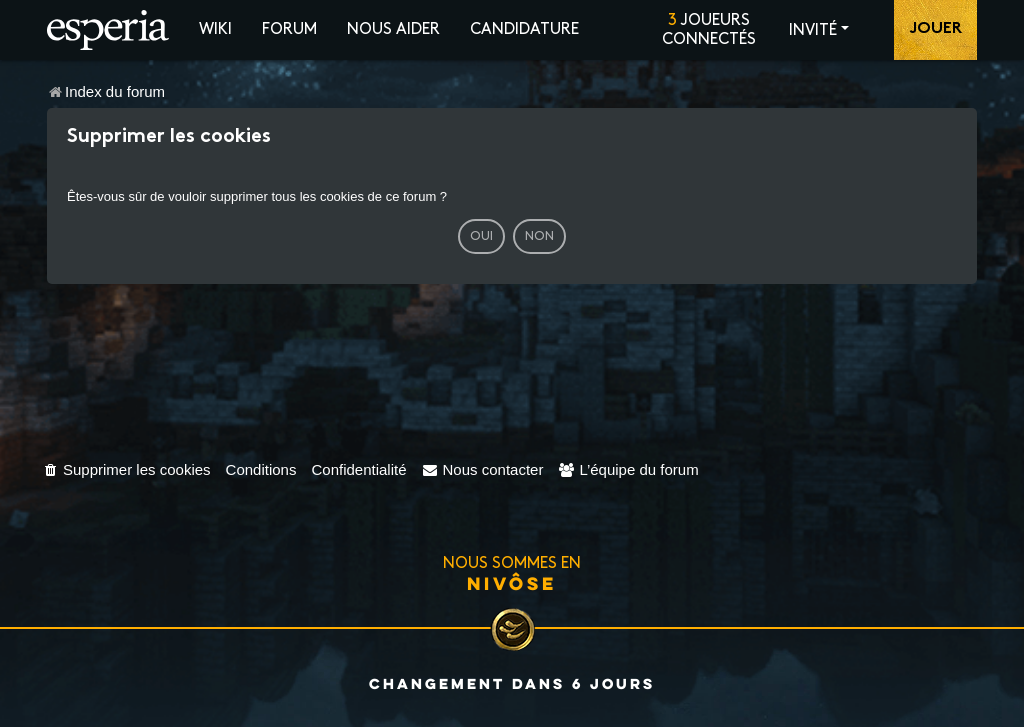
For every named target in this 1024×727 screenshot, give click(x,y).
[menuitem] (126, 469)
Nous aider (393, 29)
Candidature (524, 29)
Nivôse (512, 583)
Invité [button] (813, 30)
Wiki (215, 29)
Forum (289, 29)
